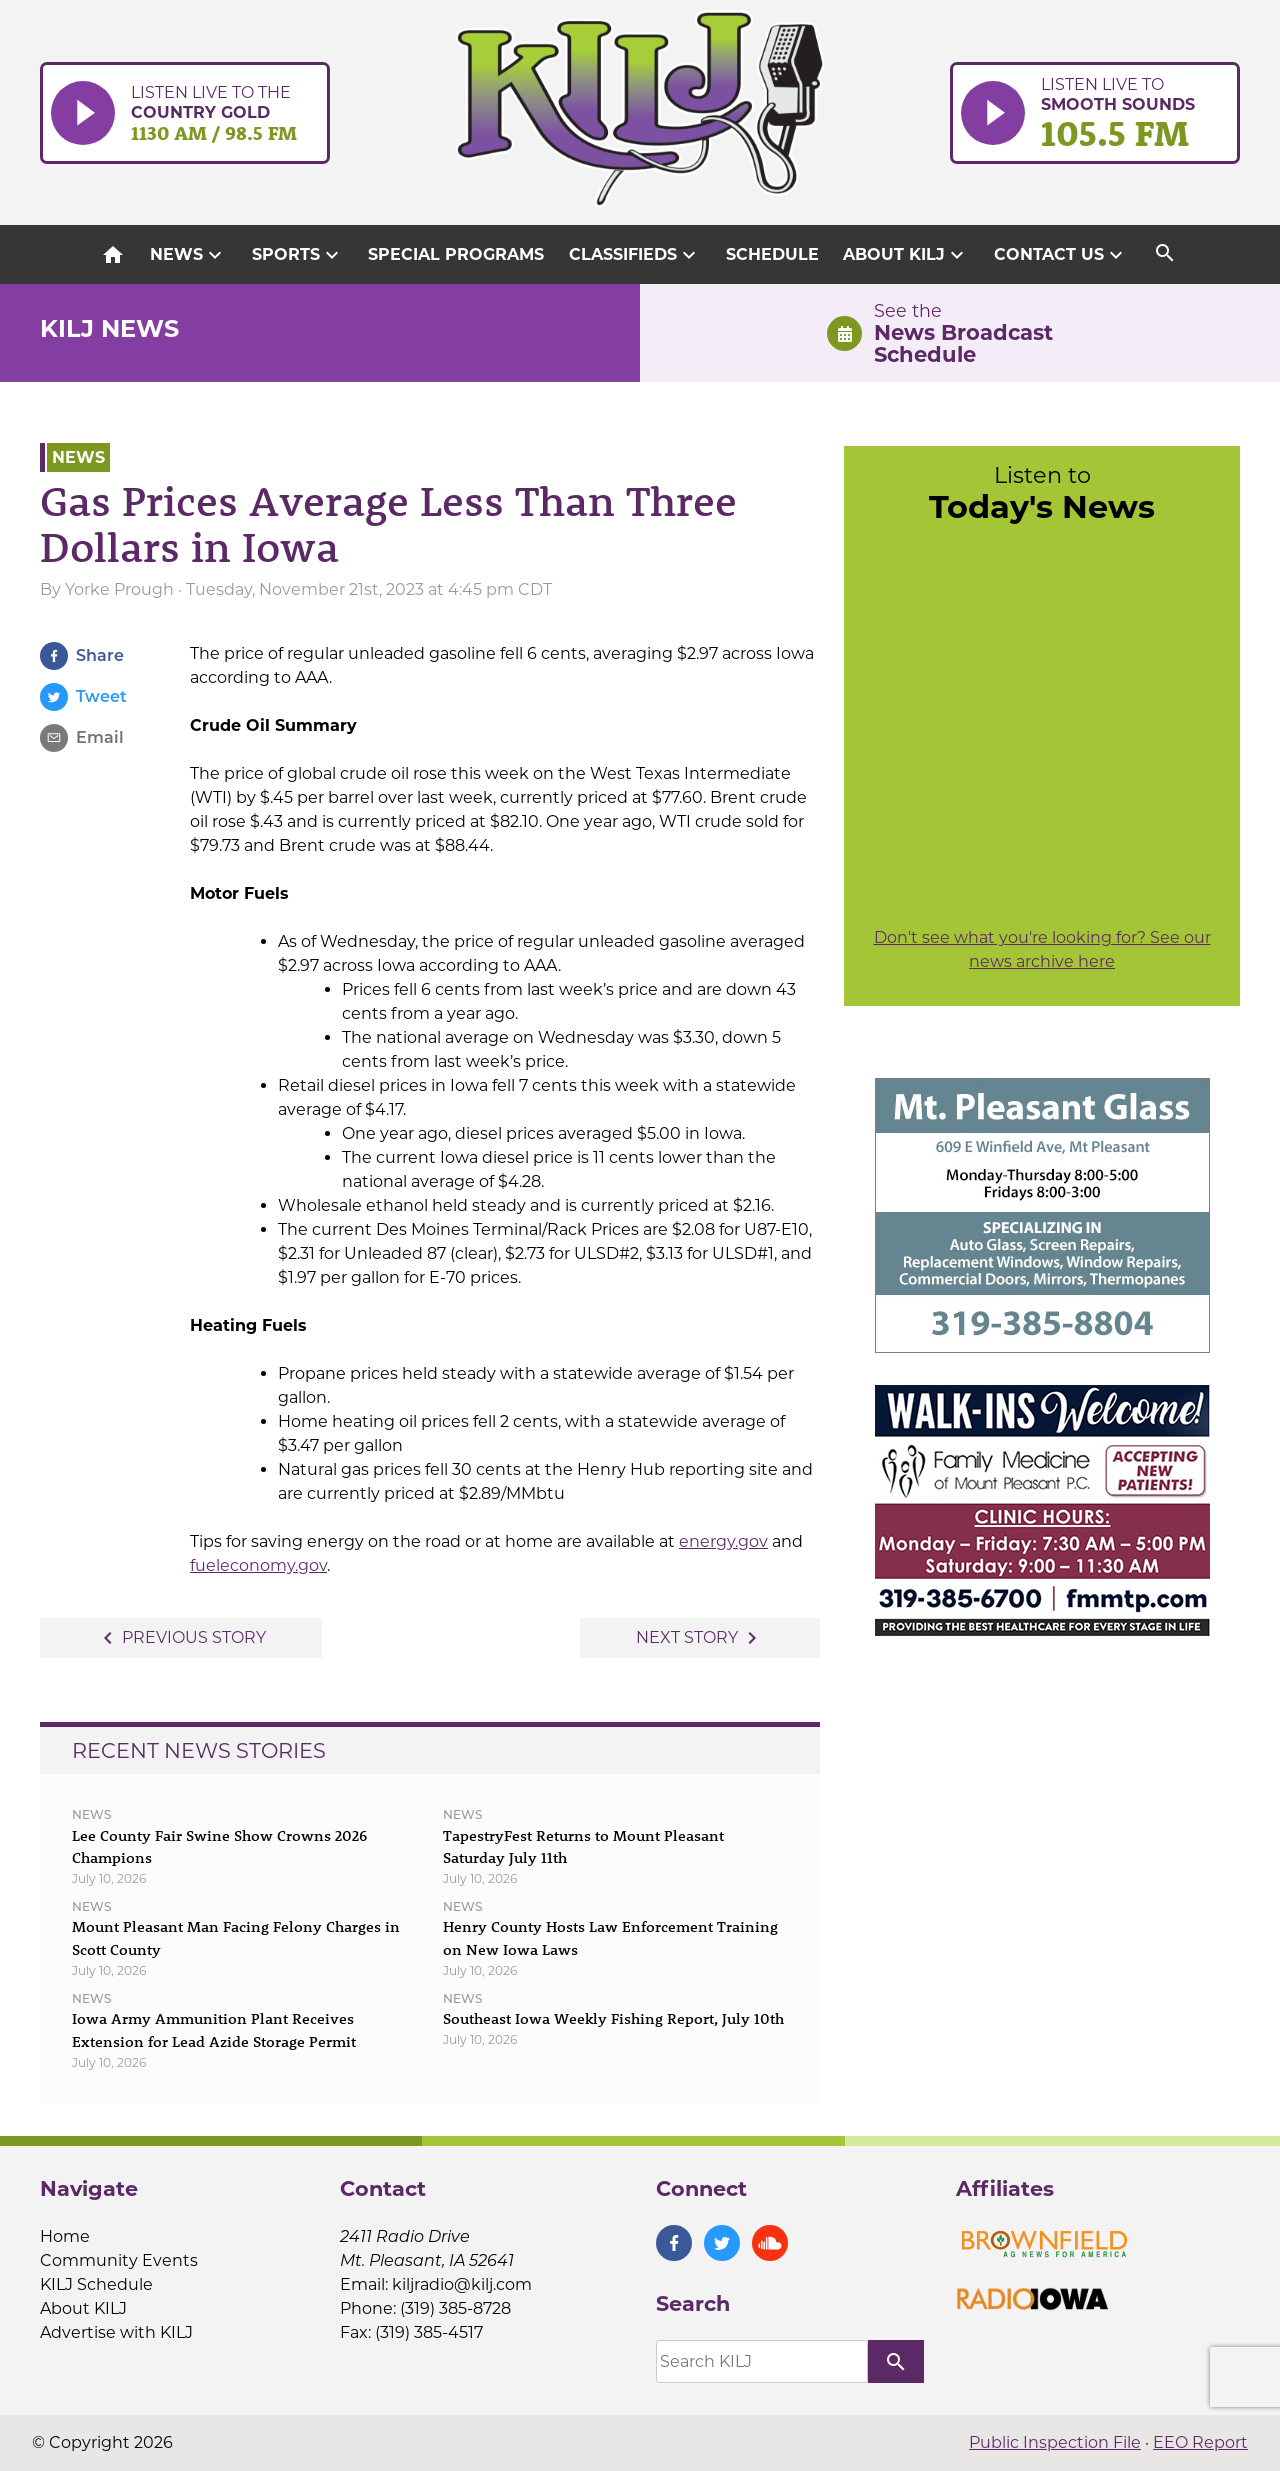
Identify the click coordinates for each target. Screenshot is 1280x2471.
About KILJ (906, 255)
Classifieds (635, 255)
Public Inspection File (1055, 2442)
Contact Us (1061, 255)
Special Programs (456, 254)
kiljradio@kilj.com (462, 2284)
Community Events (119, 2260)
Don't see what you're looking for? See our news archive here (1042, 949)
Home (65, 2236)
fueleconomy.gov (258, 1565)
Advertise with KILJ (116, 2332)
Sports (298, 255)
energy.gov (723, 1541)
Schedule (772, 254)
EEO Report (1200, 2442)
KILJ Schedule (96, 2284)
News (188, 255)
